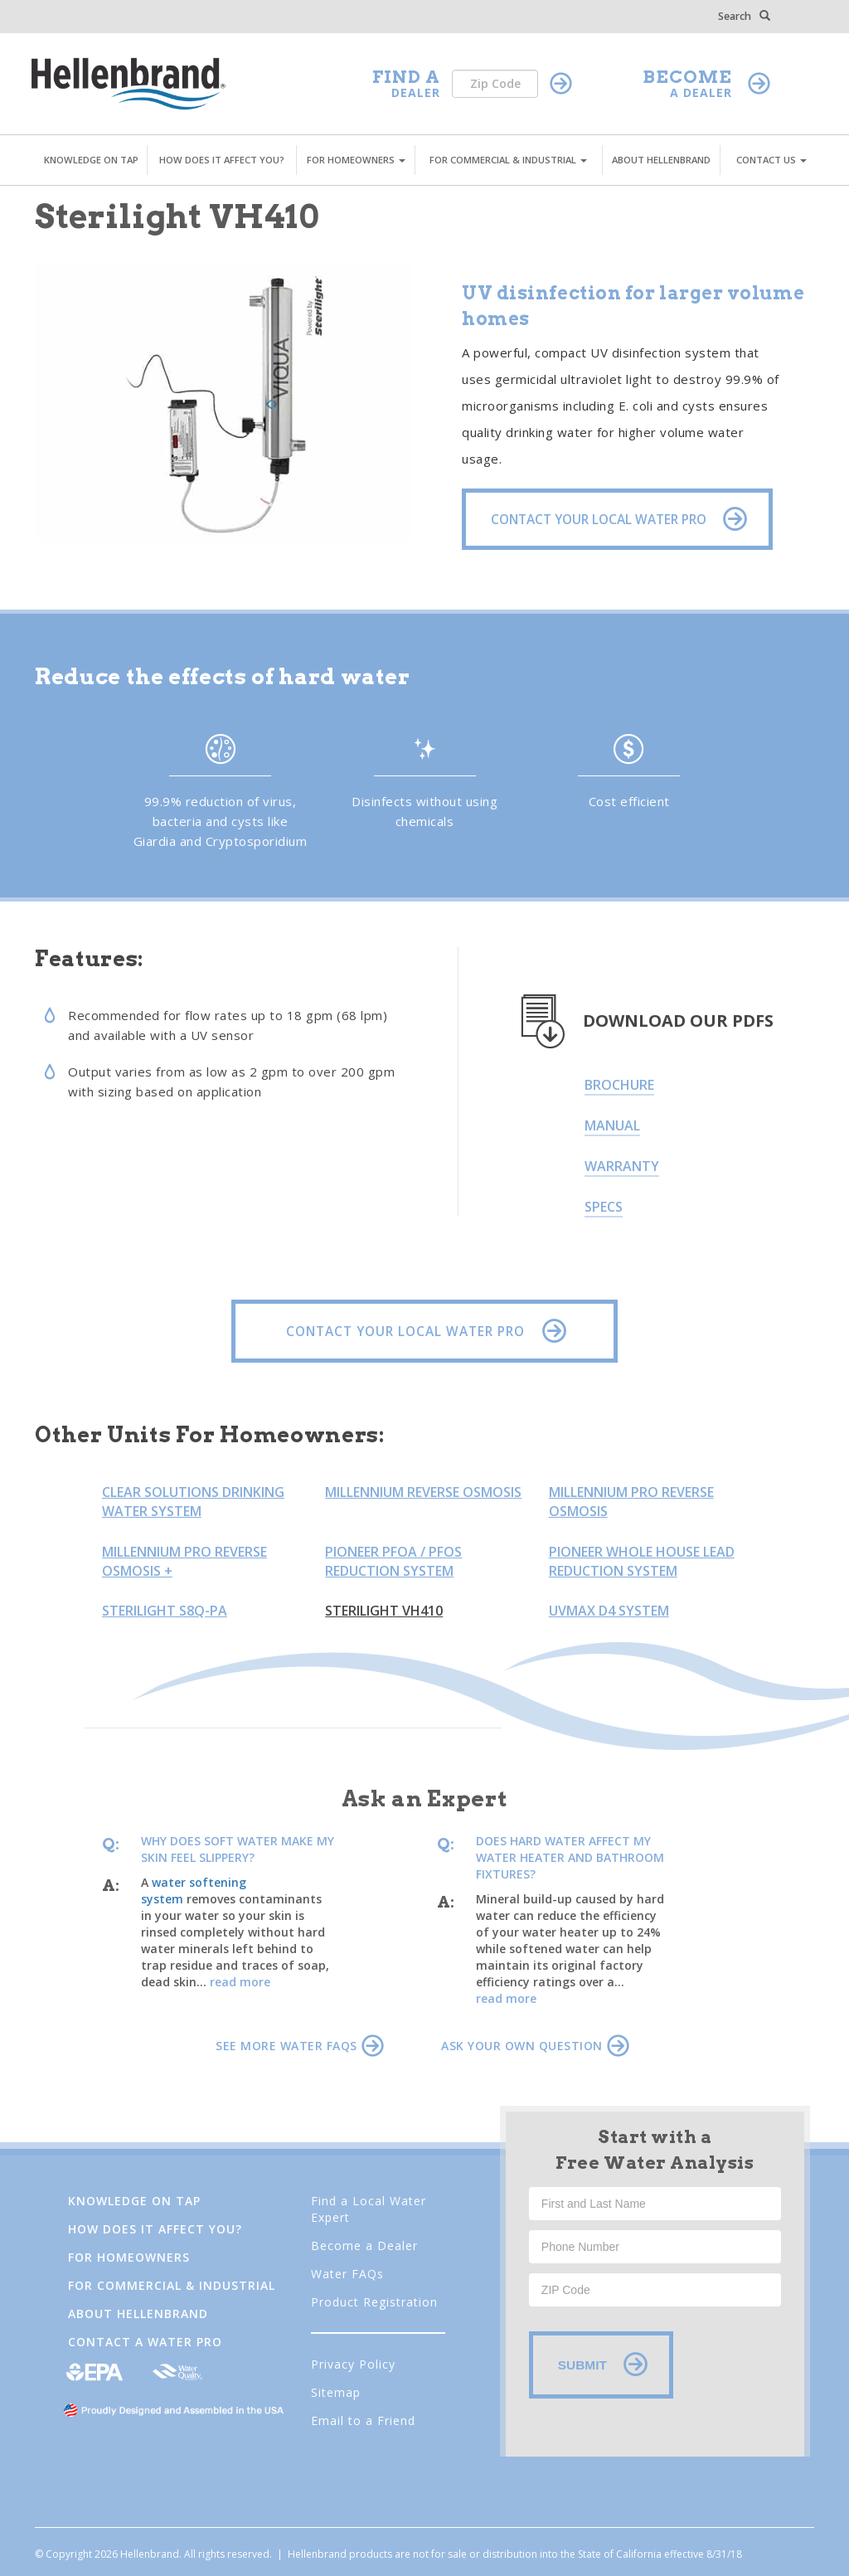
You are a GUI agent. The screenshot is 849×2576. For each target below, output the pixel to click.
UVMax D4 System (609, 1610)
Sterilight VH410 (384, 1610)
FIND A (406, 76)
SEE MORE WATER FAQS (299, 2046)
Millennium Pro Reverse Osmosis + (184, 1561)
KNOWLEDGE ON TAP (91, 159)
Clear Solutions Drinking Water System (193, 1501)
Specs (604, 1207)
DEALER (415, 92)
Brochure (619, 1085)
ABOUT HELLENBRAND (661, 159)
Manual (612, 1125)
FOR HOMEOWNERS (356, 159)
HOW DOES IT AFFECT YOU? (221, 159)
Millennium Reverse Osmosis (423, 1492)
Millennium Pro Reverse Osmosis (631, 1501)
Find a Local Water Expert (368, 2209)
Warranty (622, 1166)
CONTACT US (771, 159)
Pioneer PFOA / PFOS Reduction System (393, 1561)
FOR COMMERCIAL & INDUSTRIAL (508, 159)
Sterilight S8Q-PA (164, 1610)
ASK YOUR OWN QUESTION (534, 2046)
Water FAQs (347, 2274)
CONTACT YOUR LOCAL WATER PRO (422, 1331)
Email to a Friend (363, 2420)
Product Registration (374, 2302)
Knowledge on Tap (134, 2201)
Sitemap (336, 2392)
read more (240, 1982)
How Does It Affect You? (155, 2229)
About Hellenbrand (138, 2313)
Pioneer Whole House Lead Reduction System (642, 1561)
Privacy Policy (353, 2364)
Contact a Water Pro (145, 2342)
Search (744, 16)
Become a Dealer (364, 2245)
